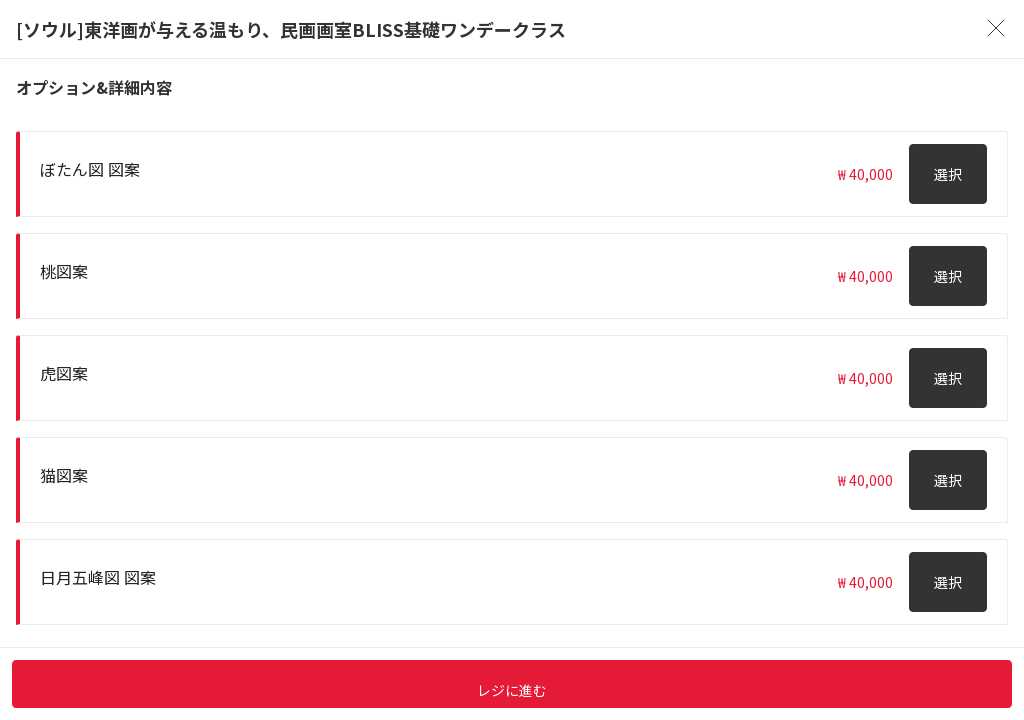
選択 (948, 174)
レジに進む (512, 690)
